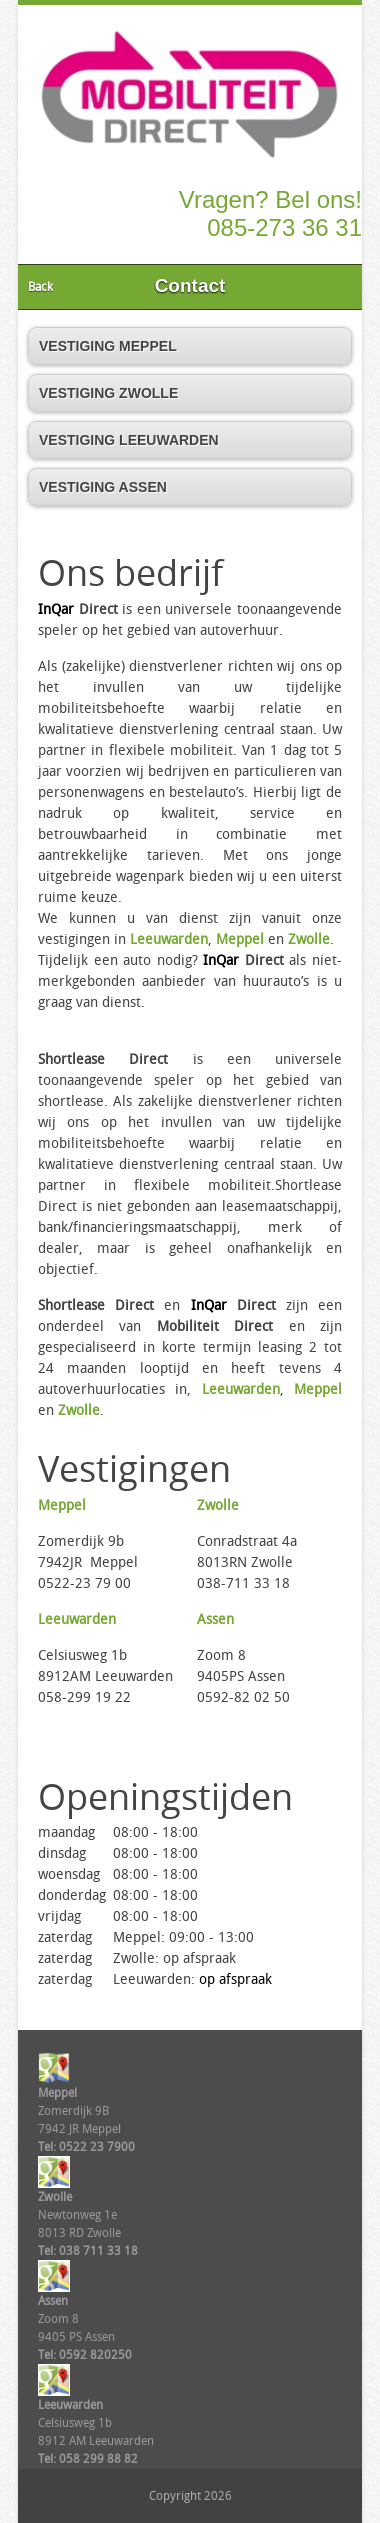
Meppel (240, 939)
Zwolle (309, 939)
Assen (215, 1619)
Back (40, 287)
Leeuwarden (169, 939)
